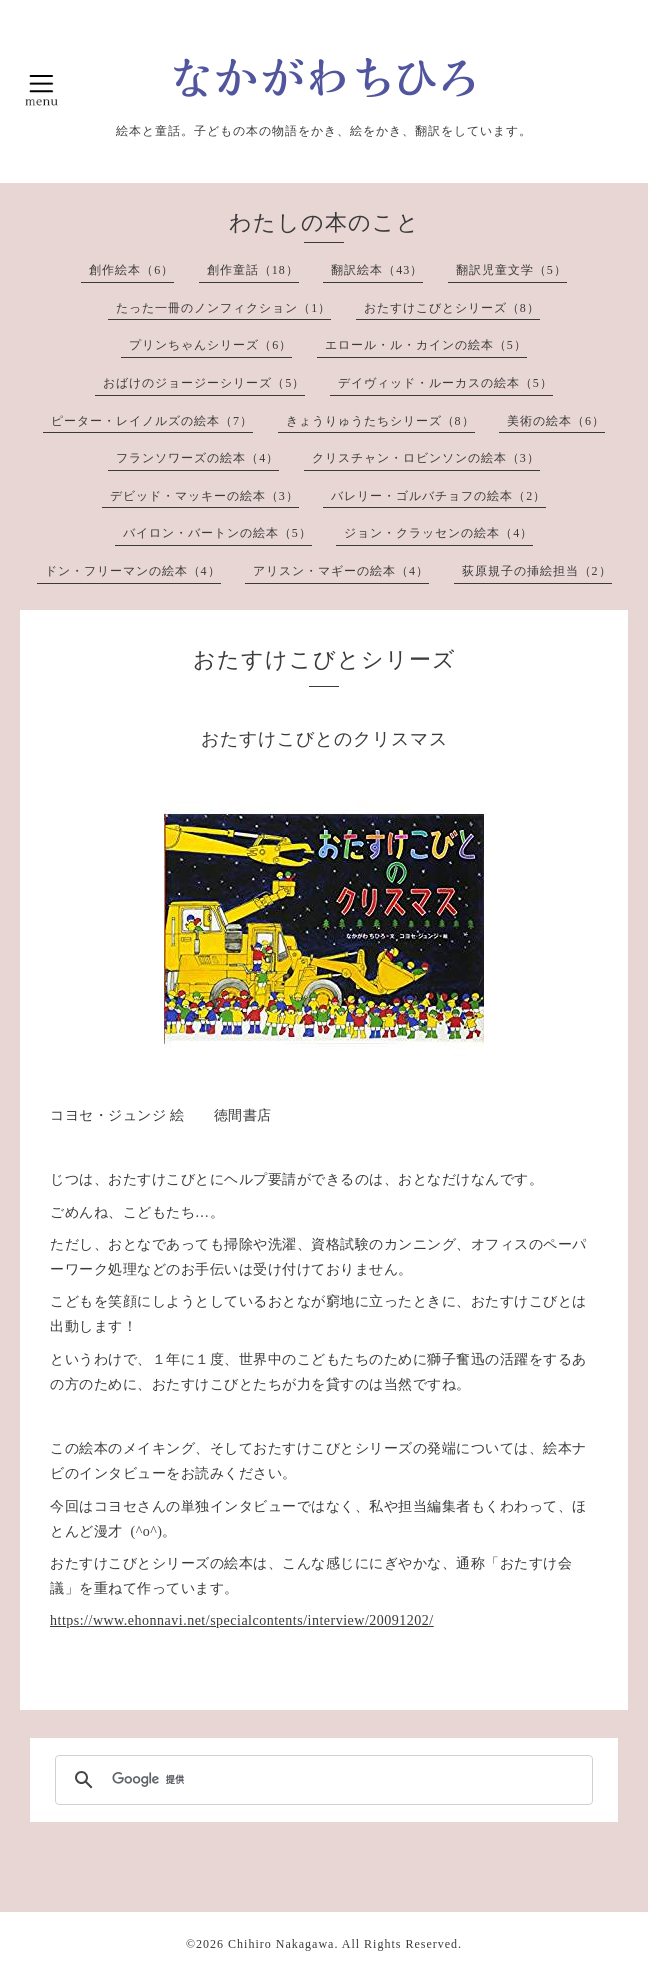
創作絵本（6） (131, 270)
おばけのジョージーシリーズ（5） (204, 383)
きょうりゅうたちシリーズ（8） (380, 421)
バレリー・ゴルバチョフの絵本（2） (438, 496)
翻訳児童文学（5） (511, 270)
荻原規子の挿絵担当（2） (537, 571)
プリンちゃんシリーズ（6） (210, 345)
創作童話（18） (253, 270)
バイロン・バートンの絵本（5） (217, 533)
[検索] (321, 1780)
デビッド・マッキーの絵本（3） (204, 496)
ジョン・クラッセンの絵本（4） (438, 533)
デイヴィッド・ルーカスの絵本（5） (445, 383)
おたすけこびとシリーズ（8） (452, 308)
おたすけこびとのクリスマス (324, 739)
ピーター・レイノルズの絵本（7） (152, 421)
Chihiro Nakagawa (281, 1944)
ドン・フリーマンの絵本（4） (133, 571)
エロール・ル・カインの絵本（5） (426, 345)
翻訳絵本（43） (377, 270)
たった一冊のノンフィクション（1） (223, 308)
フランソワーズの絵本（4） (197, 458)
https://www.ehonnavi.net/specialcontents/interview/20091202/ (242, 1620)
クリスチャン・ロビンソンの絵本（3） (426, 458)
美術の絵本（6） (556, 421)
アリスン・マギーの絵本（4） (341, 571)
